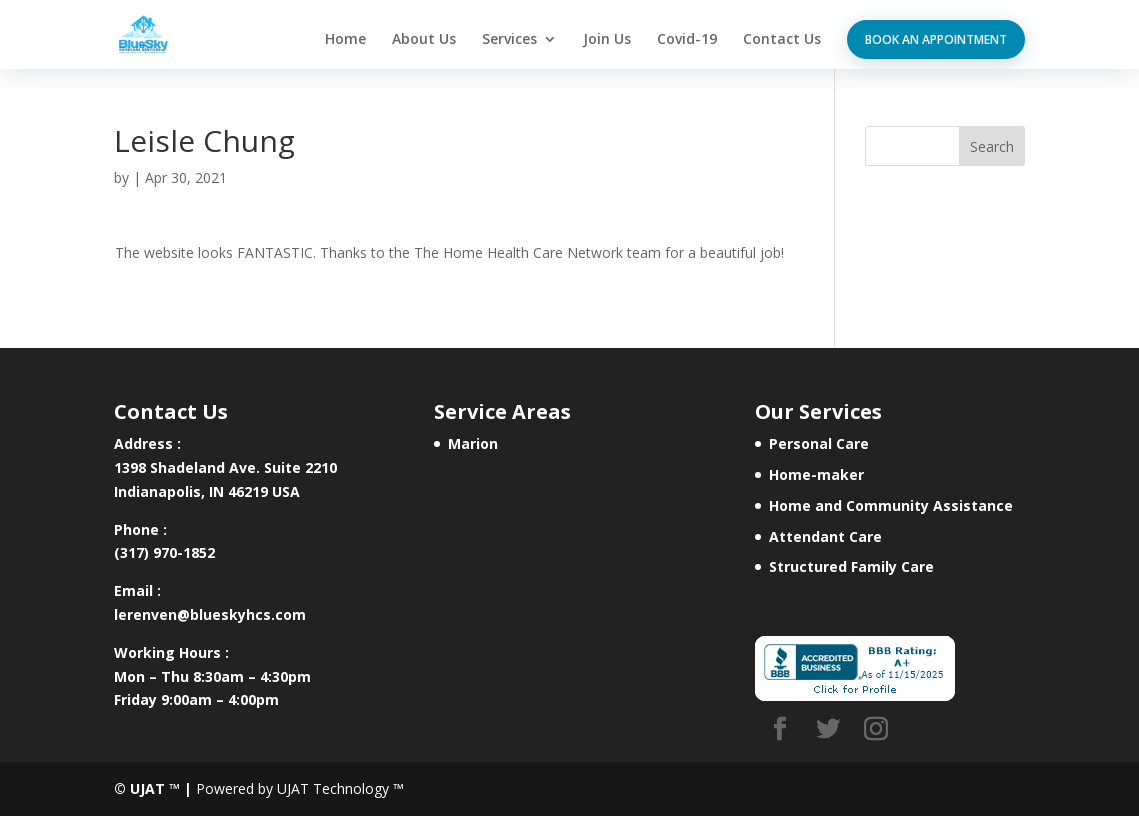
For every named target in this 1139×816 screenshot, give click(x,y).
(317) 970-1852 (164, 552)
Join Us (607, 40)
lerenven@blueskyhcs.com (210, 614)
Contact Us (782, 40)
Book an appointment (936, 39)
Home (345, 40)
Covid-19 (687, 40)
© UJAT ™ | (153, 788)
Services (509, 40)
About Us (424, 40)
